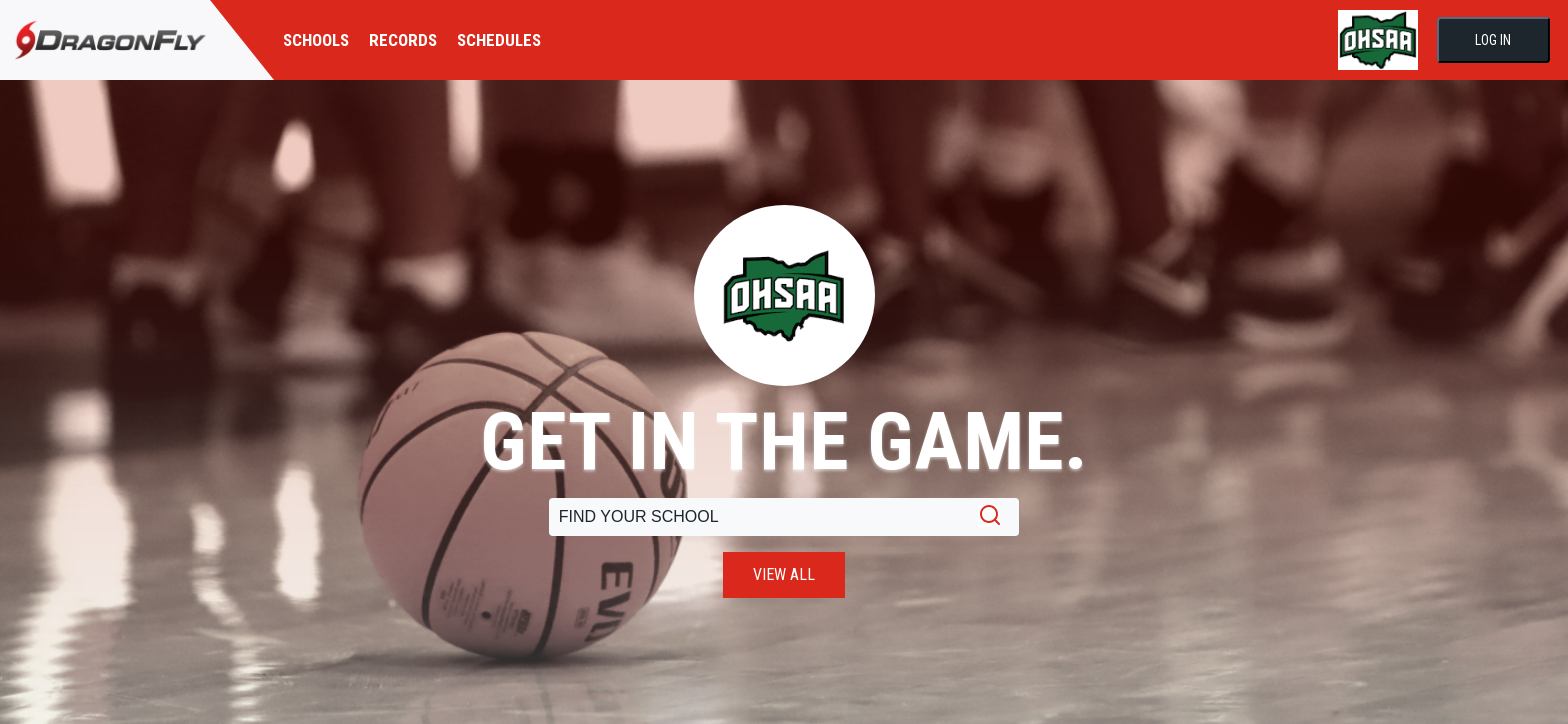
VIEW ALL (784, 574)
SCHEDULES (499, 40)
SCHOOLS (316, 40)
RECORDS (403, 40)
